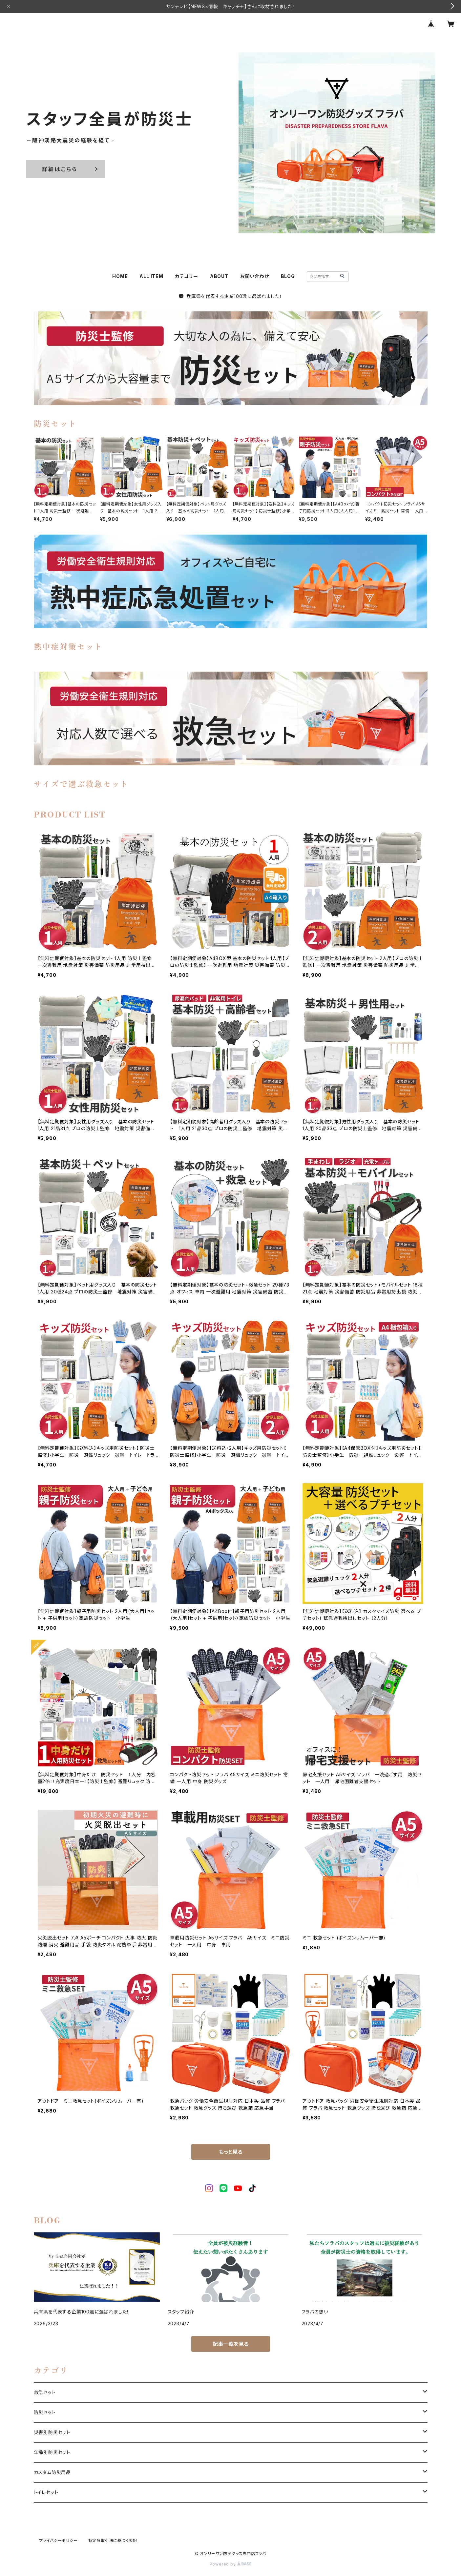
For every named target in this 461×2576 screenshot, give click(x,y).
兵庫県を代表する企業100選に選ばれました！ (230, 296)
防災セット (45, 2412)
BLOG (288, 276)
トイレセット (46, 2492)
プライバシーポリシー (58, 2540)
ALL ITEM (151, 276)
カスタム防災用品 (52, 2472)
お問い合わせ (254, 276)
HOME (120, 276)
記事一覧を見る (231, 2344)
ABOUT (219, 276)
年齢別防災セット (52, 2452)
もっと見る (230, 2152)
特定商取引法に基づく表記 (112, 2540)
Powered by (231, 2564)
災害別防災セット (52, 2432)
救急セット (45, 2392)
